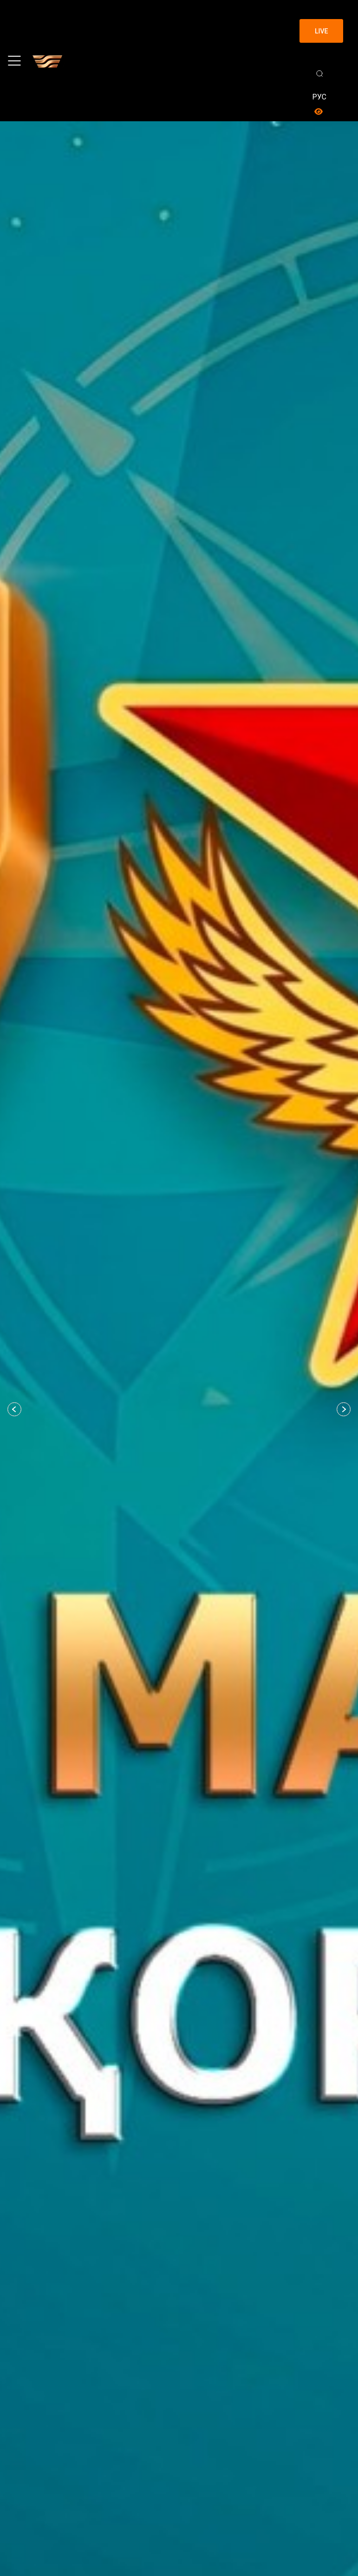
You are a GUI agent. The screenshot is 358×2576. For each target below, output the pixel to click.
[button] (14, 1409)
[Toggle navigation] (14, 61)
